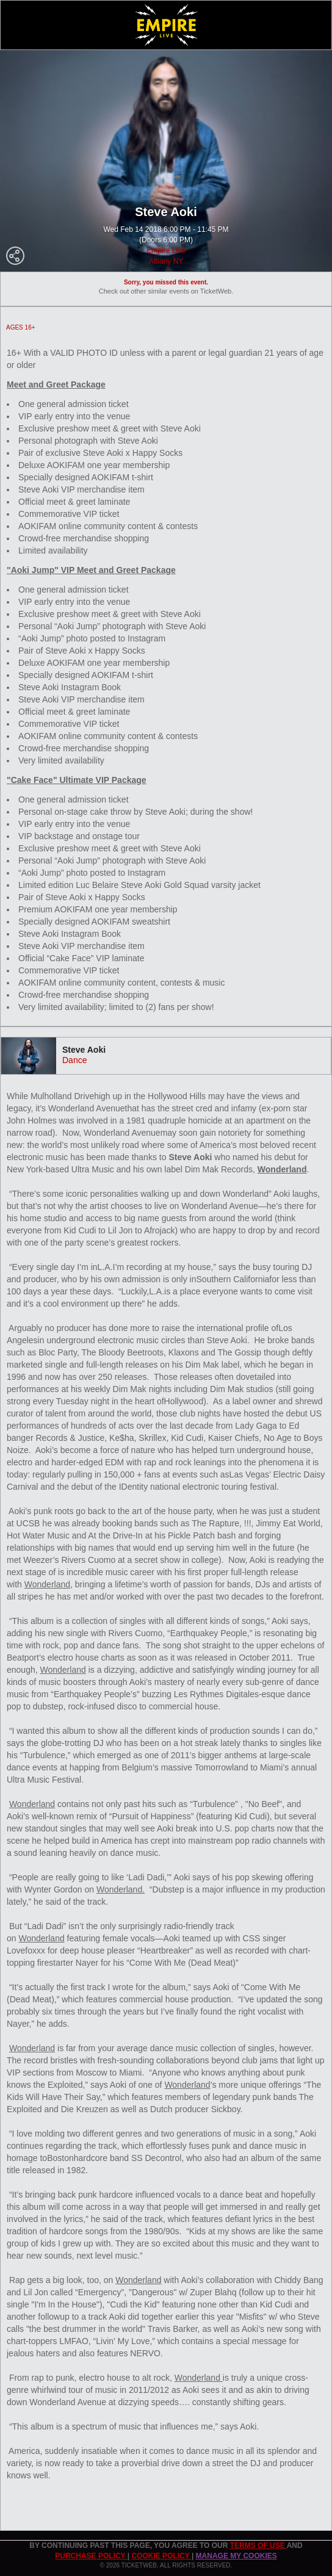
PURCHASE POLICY (91, 2556)
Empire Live (165, 250)
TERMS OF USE (258, 2545)
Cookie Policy (161, 2556)
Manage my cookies (236, 2556)
